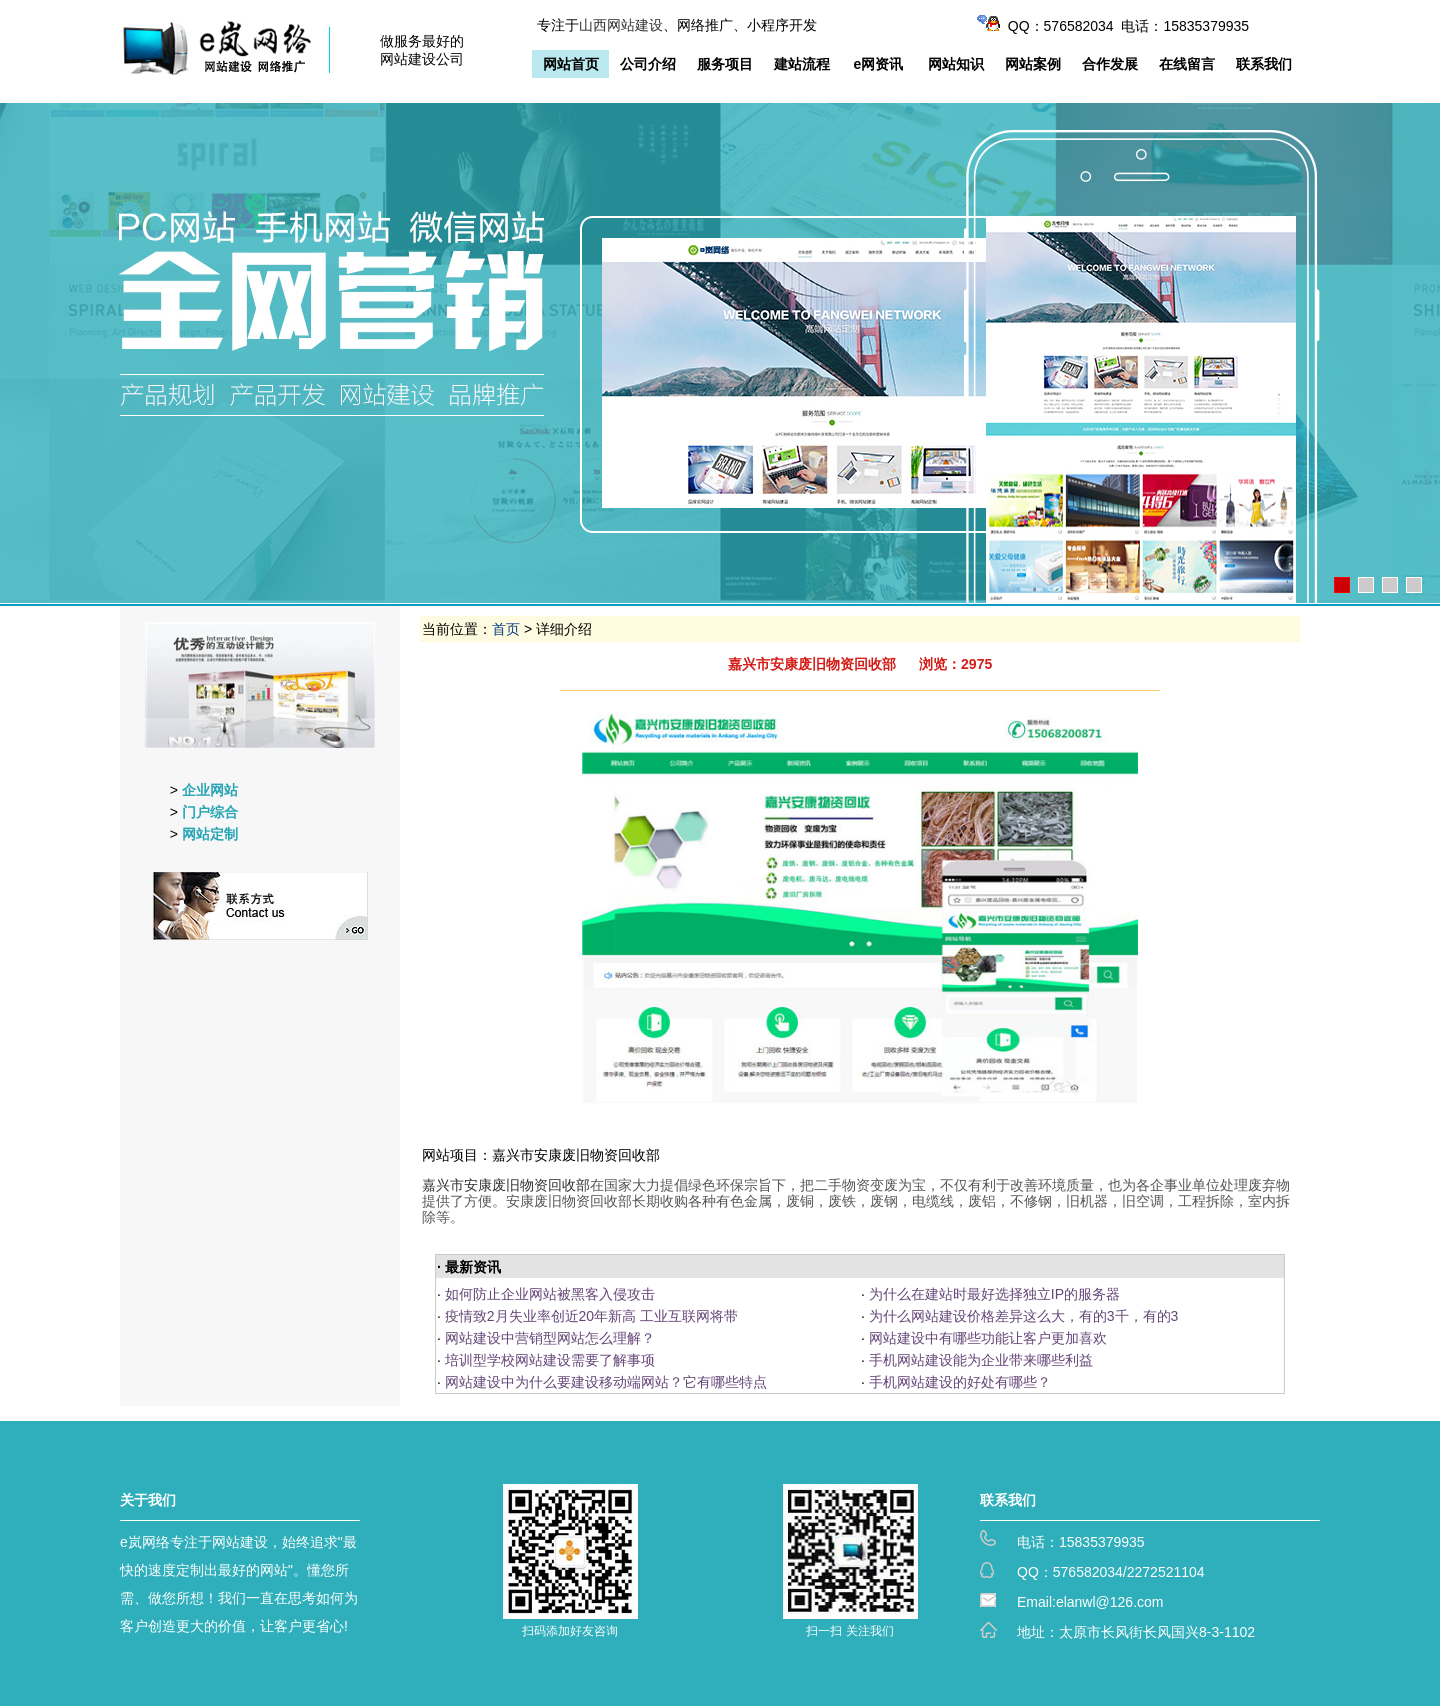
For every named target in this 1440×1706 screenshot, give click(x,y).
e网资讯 (879, 64)
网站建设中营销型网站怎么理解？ (550, 1338)
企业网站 (210, 790)
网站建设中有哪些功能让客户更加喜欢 (988, 1338)
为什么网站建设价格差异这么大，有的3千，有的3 (1024, 1316)
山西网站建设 (621, 25)
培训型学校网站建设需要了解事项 (550, 1360)
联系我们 (1264, 64)
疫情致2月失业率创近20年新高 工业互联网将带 (591, 1316)
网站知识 (956, 64)
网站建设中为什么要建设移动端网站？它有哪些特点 (606, 1382)
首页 (506, 629)
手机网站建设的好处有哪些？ (960, 1382)
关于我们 (148, 1500)
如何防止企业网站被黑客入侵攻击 (550, 1294)
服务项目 (725, 64)
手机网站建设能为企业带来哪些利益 (981, 1360)
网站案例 (1033, 64)
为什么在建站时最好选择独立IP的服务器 (994, 1294)
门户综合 (210, 812)
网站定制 (210, 834)
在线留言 (1187, 64)
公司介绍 (648, 64)
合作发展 (1110, 64)
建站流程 (802, 64)
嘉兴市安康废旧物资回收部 (506, 1185)
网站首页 (571, 64)
